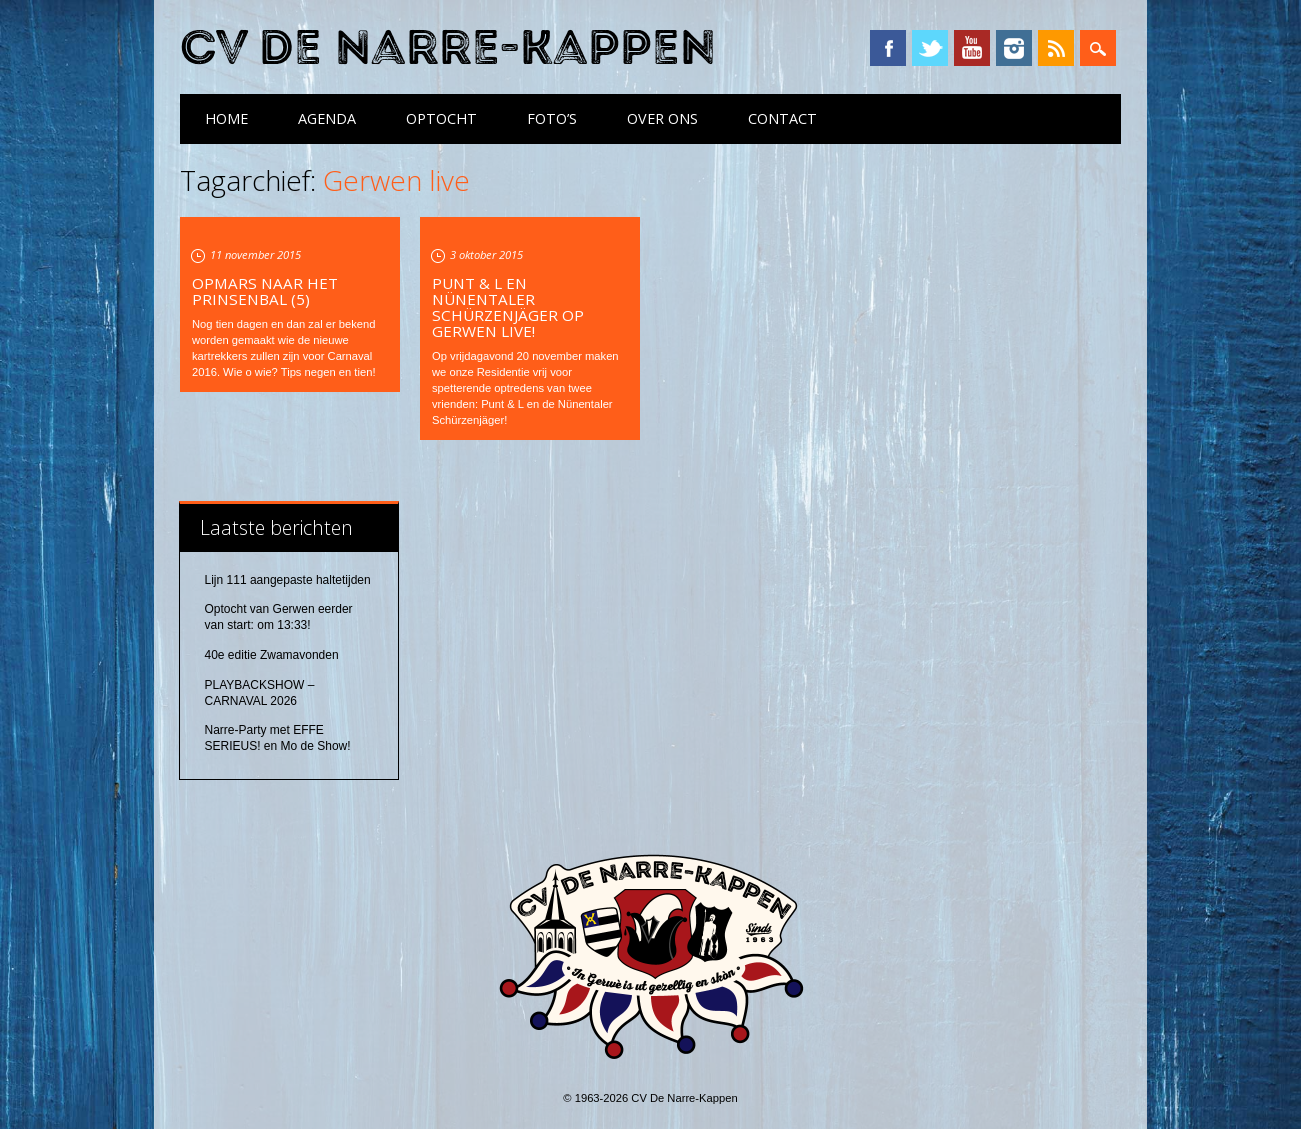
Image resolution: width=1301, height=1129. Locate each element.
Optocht (441, 118)
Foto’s (552, 118)
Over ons (662, 118)
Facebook (888, 48)
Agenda (327, 118)
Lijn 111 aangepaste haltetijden (288, 580)
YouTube (972, 48)
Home (226, 118)
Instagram (1014, 48)
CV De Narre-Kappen (448, 48)
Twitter (930, 48)
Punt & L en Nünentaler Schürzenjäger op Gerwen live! (508, 307)
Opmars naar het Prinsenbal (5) (265, 291)
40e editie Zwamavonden (272, 655)
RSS (1056, 48)
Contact (782, 118)
